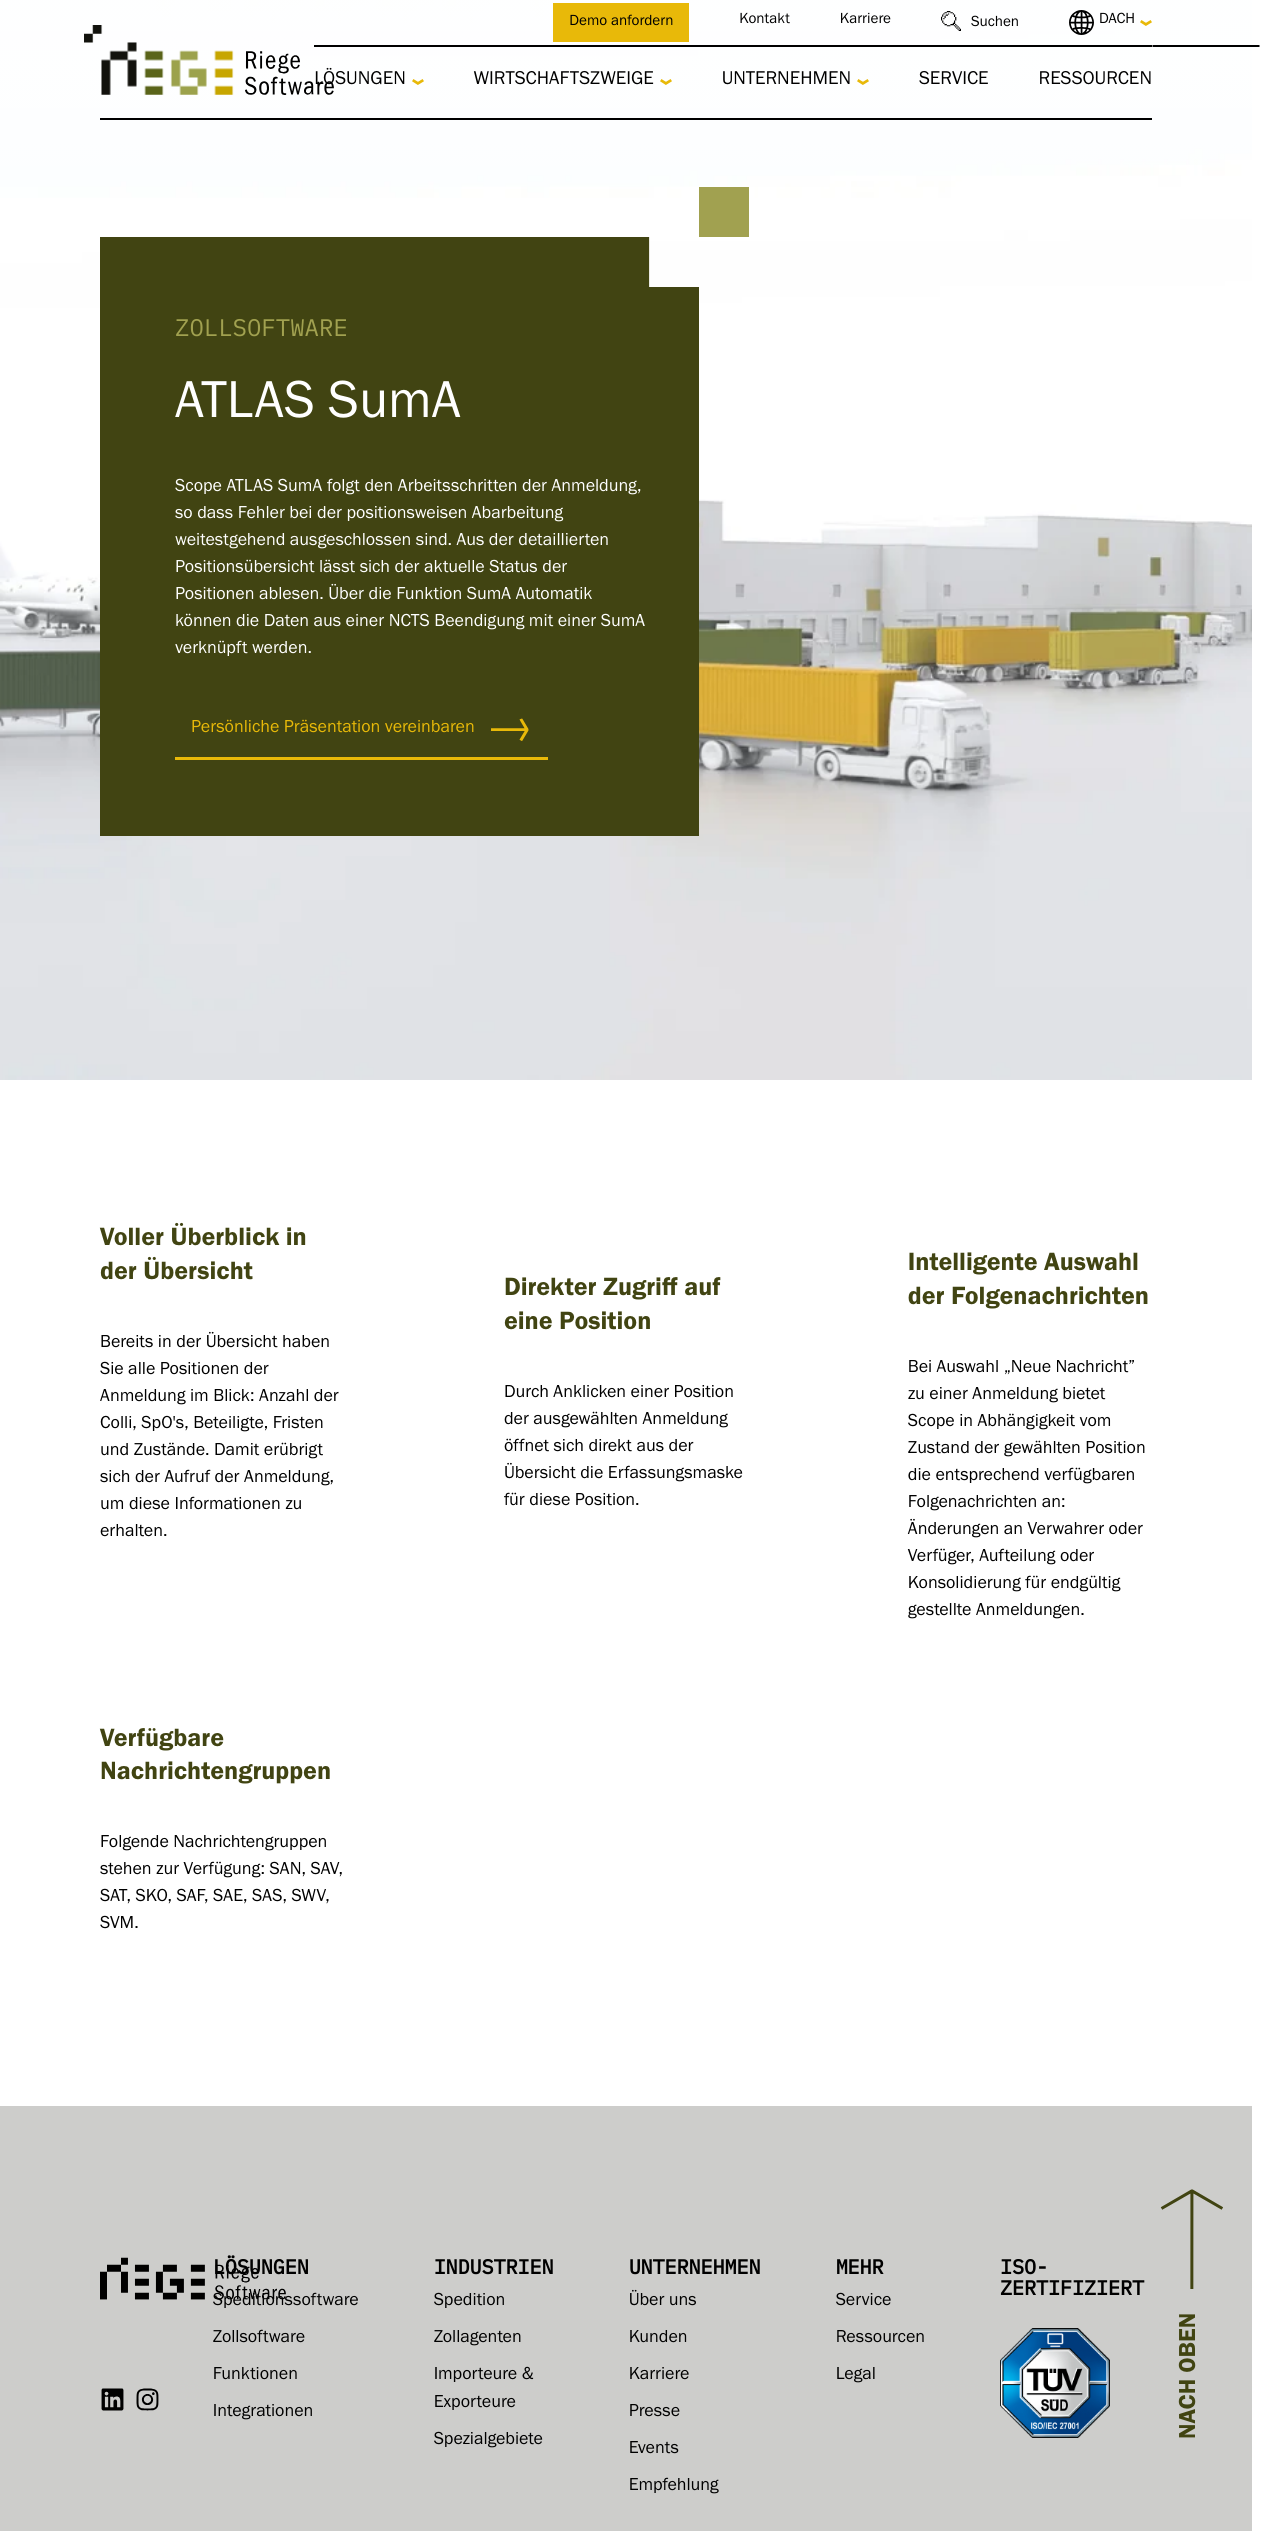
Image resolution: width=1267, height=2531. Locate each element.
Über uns (663, 2302)
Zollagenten (478, 2339)
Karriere (865, 21)
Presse (654, 2413)
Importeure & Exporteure (484, 2390)
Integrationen (263, 2413)
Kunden (658, 2339)
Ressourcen (1095, 81)
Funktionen (255, 2376)
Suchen (995, 24)
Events (654, 2450)
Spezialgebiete (488, 2441)
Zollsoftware (259, 2339)
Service (954, 81)
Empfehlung (674, 2487)
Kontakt (764, 21)
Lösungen (360, 81)
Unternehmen (787, 81)
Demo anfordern (621, 23)
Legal (856, 2376)
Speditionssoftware (286, 2302)
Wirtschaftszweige (564, 81)
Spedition (470, 2302)
